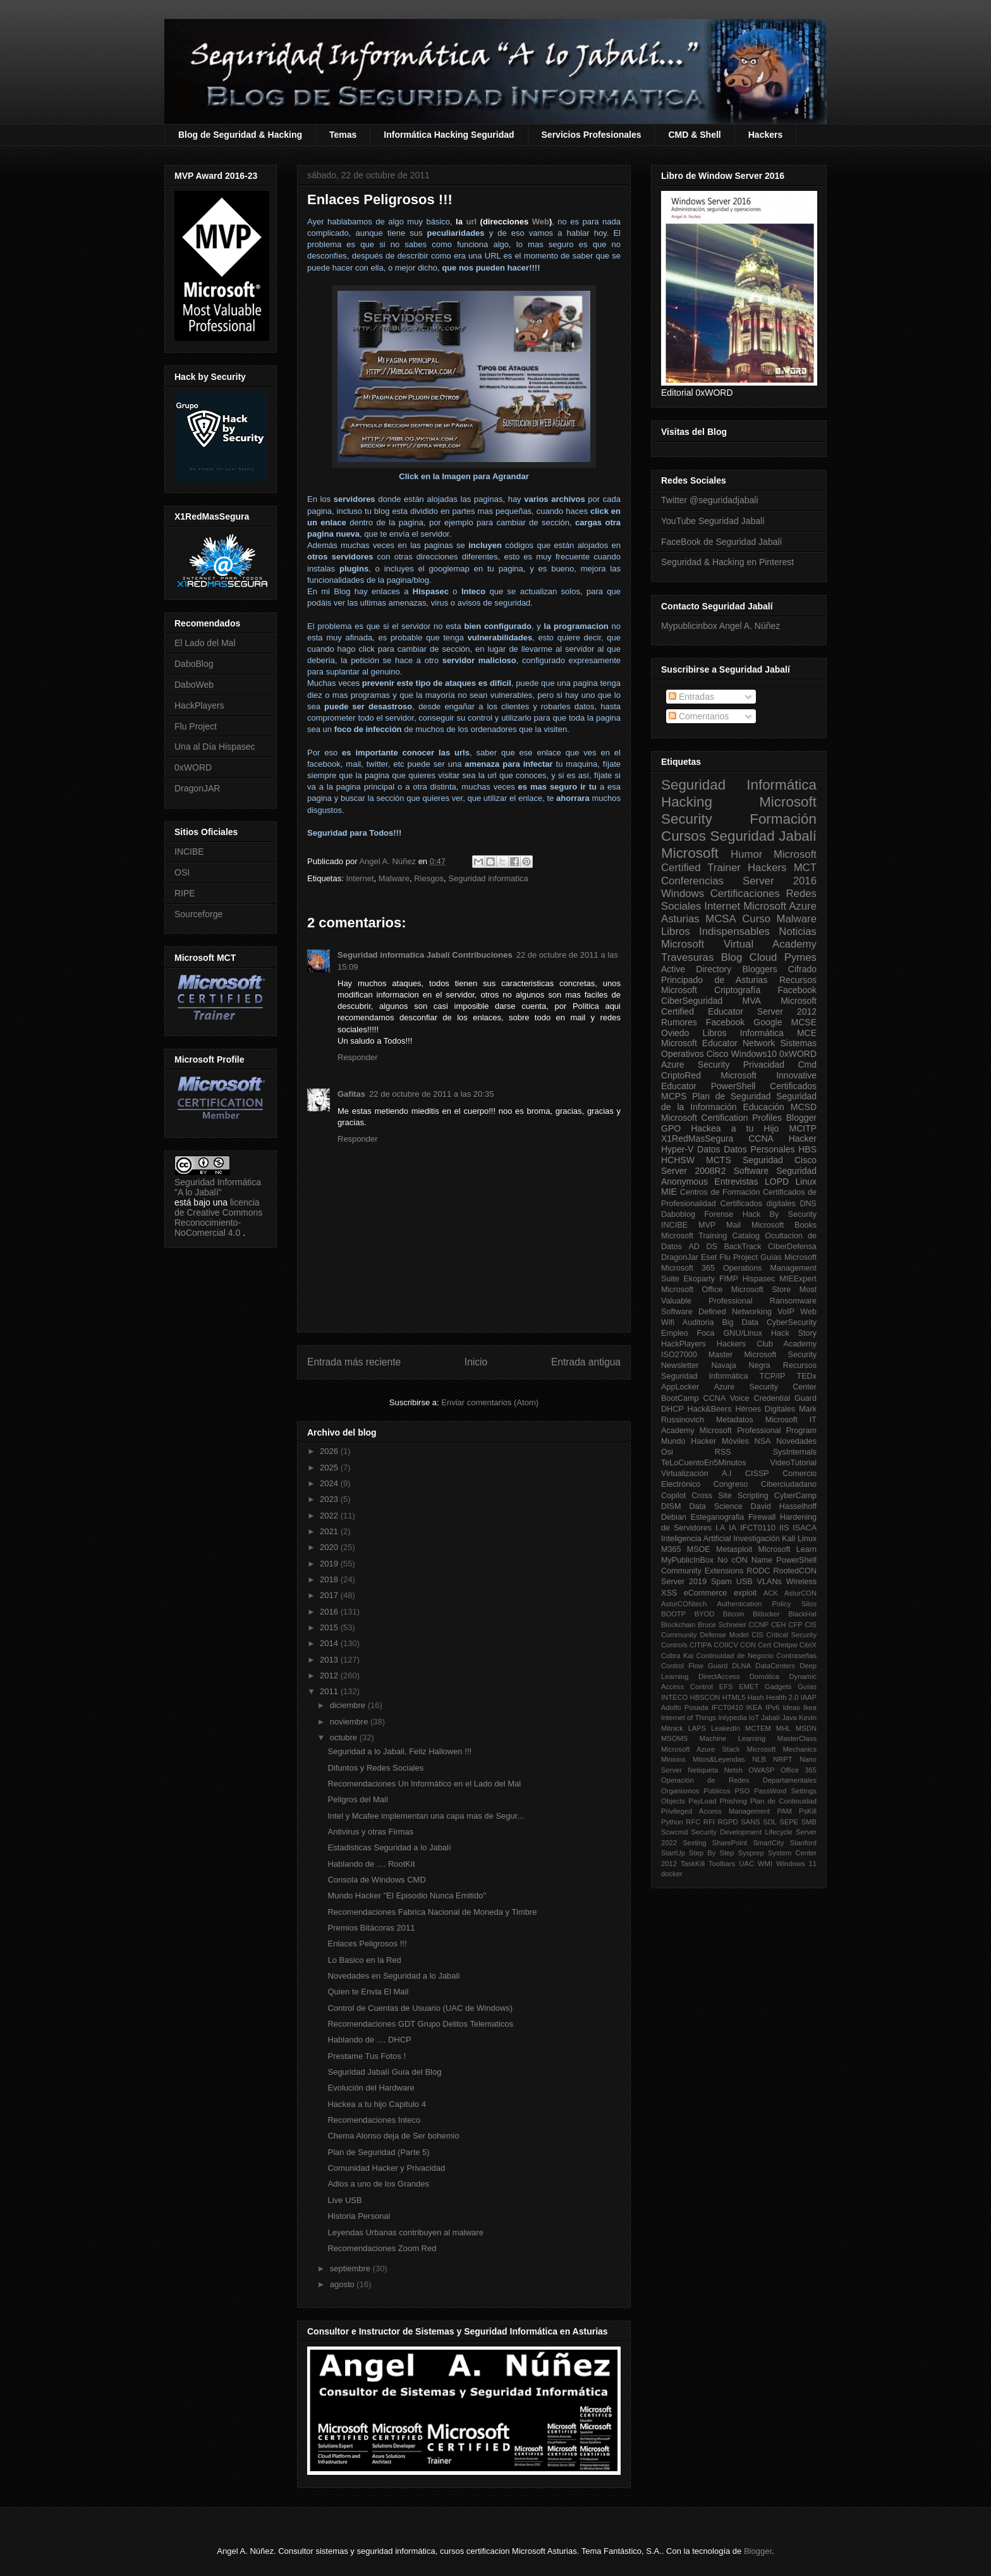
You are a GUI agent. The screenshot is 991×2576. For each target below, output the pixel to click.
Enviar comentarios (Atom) (489, 1402)
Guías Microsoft (788, 1257)
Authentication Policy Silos (767, 1604)
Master (720, 1354)
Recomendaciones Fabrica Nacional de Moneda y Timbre (432, 1912)
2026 (330, 1451)
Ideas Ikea (799, 1707)
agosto (343, 2284)
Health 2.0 (782, 1697)
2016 (330, 1611)
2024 (330, 1483)
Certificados (793, 1086)
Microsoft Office (691, 1289)
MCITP (803, 1128)
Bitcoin (734, 1614)
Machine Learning (732, 1738)
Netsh (733, 1770)
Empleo (674, 1333)
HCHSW (678, 1160)
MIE (669, 1192)
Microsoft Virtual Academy (739, 944)
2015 (330, 1627)
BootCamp (680, 1398)
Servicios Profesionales (591, 135)
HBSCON (705, 1697)
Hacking (686, 802)
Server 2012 (787, 1011)
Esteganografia (718, 1517)
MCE (807, 1033)
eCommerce (705, 1593)
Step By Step (711, 1853)
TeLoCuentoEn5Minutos (703, 1462)
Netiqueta (703, 1770)
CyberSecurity (792, 1322)
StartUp (673, 1853)
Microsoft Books (784, 1225)
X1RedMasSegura (697, 1138)
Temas (342, 135)
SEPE (788, 1822)
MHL (783, 1728)
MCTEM (758, 1728)
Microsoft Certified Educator (739, 1006)
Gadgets (778, 1686)
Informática (762, 1033)
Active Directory (696, 969)
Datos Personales (759, 1149)
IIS (784, 1527)
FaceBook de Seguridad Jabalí (721, 542)
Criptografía (737, 990)
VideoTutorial (793, 1462)
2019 (330, 1563)
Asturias (680, 919)
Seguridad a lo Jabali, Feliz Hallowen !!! (399, 1751)
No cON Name (744, 1560)
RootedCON (795, 1570)
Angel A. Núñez (388, 861)
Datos (708, 1149)
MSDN (806, 1728)
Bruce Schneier (722, 1624)
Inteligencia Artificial (696, 1538)
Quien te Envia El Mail (367, 1991)
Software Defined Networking (716, 1311)
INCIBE (189, 851)
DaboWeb (194, 685)
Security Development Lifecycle (742, 1832)
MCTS (718, 1160)
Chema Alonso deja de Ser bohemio (393, 2135)
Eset (709, 1257)
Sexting (694, 1843)
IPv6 (772, 1707)
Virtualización (684, 1473)
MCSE (804, 1022)
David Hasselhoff (784, 1506)
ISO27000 (679, 1354)
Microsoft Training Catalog (710, 1235)
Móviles (735, 1441)
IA (732, 1527)
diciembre (349, 1705)
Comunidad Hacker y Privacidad (386, 2168)
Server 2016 (780, 881)
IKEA (754, 1707)
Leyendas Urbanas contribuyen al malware (405, 2232)
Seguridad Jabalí (763, 836)
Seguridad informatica (488, 878)
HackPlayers (199, 705)
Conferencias (692, 881)
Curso (756, 919)
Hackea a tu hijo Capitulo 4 (376, 2104)
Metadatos (734, 1419)
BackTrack (742, 1246)
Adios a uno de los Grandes (378, 2183)
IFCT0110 (757, 1527)
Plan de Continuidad (783, 1801)
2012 (330, 1675)
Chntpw (786, 1645)
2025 (330, 1467)
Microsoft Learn (787, 1549)
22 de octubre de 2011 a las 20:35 (431, 1094)
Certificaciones (745, 894)
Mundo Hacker (688, 1441)
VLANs (769, 1581)
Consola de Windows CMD (376, 1879)
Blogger (801, 1118)
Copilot (673, 1495)
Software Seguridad (775, 1171)
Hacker (803, 1138)
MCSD (804, 1107)
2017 (330, 1595)
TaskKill (693, 1863)
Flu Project (195, 726)
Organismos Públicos (696, 1791)
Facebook (797, 990)
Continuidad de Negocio (735, 1655)
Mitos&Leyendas (719, 1759)
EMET (748, 1686)
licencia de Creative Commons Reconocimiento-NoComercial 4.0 (218, 1217)
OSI (182, 872)
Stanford (803, 1843)
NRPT (782, 1759)
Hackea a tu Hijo (735, 1128)
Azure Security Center (765, 1387)
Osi (667, 1452)
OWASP (761, 1770)
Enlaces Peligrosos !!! (366, 1943)
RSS (723, 1452)
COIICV (726, 1645)
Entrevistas (736, 1181)
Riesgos (429, 878)
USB (744, 1581)
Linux (806, 1181)
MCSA (720, 919)
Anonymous (684, 1181)
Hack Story (794, 1333)
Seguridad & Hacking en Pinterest (727, 562)
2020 (330, 1547)
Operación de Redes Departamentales (739, 1780)
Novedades (796, 1441)
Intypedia (732, 1717)
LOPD (777, 1181)
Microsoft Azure (780, 906)
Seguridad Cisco (780, 1160)
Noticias (798, 931)
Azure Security (695, 1064)
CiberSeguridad (691, 1001)
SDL (770, 1822)
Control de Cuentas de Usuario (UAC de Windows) (420, 2008)
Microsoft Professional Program (758, 1430)
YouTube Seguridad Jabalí (713, 521)
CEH (778, 1624)
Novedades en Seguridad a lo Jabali (393, 1976)
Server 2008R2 (693, 1171)
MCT (805, 868)
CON (748, 1645)
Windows (682, 894)
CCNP (759, 1624)
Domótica (764, 1676)
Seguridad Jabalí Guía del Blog (384, 2072)
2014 (330, 1643)
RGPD (727, 1822)
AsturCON (800, 1593)
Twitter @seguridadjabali (709, 500)
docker (672, 1873)
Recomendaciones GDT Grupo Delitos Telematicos (420, 2024)
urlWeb (504, 221)
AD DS (702, 1246)
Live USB (344, 2200)
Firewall (761, 1517)
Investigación (756, 1538)
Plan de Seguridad (731, 1096)
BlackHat (802, 1614)
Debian (673, 1517)
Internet (360, 878)
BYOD (705, 1614)
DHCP (672, 1409)
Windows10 (754, 1054)
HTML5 (734, 1697)
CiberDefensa (792, 1246)
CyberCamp (795, 1495)
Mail (733, 1225)
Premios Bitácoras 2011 (371, 1927)
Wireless (801, 1581)
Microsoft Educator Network (718, 1043)
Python (672, 1822)
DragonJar (679, 1257)
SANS (750, 1822)
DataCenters (775, 1666)
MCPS (673, 1096)
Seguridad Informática (739, 785)
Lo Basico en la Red (364, 1960)
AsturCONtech (684, 1604)
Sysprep (751, 1853)
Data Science (715, 1506)
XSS (669, 1593)
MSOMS (674, 1738)
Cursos (683, 836)
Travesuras (687, 957)
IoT (754, 1717)
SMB (809, 1822)
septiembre (351, 2268)
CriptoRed (681, 1075)
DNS (808, 1203)
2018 (330, 1579)
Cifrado (802, 969)
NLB (759, 1759)
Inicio (476, 1362)
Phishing (733, 1801)
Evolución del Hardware (370, 2087)
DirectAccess (718, 1676)
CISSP (757, 1473)
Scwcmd (674, 1832)
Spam (721, 1581)
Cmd (807, 1064)
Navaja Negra (740, 1365)
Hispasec (759, 1278)
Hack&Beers (710, 1409)
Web (808, 1311)
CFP (795, 1624)
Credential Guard (785, 1398)
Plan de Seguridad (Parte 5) (378, 2152)
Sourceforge (198, 914)
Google (767, 1022)
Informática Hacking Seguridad (449, 135)
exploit (745, 1593)
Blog (732, 957)
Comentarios (699, 716)
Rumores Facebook (703, 1022)
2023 (330, 1499)
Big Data (740, 1322)
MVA (752, 1001)
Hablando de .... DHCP (369, 2039)
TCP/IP (773, 1376)
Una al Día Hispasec (214, 747)
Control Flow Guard (694, 1666)
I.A (720, 1527)
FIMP (728, 1278)
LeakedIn (725, 1728)
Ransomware (793, 1301)
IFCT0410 (727, 1707)
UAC (746, 1863)
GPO (671, 1128)
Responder (357, 1057)
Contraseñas (797, 1655)
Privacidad (763, 1064)
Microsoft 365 (688, 1268)
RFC (693, 1822)
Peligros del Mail (357, 1799)
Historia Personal (358, 2216)
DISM (671, 1506)
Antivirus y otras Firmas (370, 1831)
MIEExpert (798, 1278)
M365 (671, 1549)
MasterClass (797, 1738)
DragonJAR (197, 788)
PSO (742, 1791)
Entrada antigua (586, 1362)
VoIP (785, 1311)
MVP (706, 1225)
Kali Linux (799, 1538)
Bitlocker (766, 1614)
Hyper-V (677, 1149)
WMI (765, 1863)
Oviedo (675, 1033)
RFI (709, 1822)
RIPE (184, 893)
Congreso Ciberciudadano (765, 1484)
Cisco (718, 1054)
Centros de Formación (720, 1192)
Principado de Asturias (714, 980)
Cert (764, 1645)
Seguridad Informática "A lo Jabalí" (217, 1187)
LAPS (697, 1728)
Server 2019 (684, 1581)
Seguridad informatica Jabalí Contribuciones (425, 955)
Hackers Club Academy (767, 1344)
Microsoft (690, 853)
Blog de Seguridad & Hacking (240, 135)
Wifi (667, 1322)
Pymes (800, 957)
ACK (770, 1593)
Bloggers (759, 969)
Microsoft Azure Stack (700, 1749)
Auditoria (698, 1322)
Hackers (765, 135)
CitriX (808, 1645)
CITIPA (701, 1645)
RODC (758, 1570)
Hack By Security (780, 1214)
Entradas (691, 697)
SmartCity (768, 1843)
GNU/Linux (743, 1333)
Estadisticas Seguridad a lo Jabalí (389, 1847)
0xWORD (193, 767)
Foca (706, 1333)
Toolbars (721, 1863)
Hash (756, 1697)
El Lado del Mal (205, 643)
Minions (673, 1759)
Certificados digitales (757, 1203)
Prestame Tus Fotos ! (366, 2056)
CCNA (761, 1138)
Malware (394, 878)
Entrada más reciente (354, 1362)
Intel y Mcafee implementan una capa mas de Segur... (425, 1816)
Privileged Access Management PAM (726, 1811)
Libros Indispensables (715, 931)
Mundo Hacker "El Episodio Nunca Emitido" (406, 1895)
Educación (763, 1107)
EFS (726, 1686)
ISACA (805, 1527)
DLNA (741, 1666)
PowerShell (733, 1086)
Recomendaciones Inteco (373, 2120)
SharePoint (729, 1843)
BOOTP (673, 1614)
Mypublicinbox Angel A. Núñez (720, 626)
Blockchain (678, 1624)
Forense (718, 1214)
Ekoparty (699, 1278)
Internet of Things (688, 1717)
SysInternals (795, 1452)
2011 (330, 1691)
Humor (746, 854)
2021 (330, 1531)
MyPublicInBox (687, 1560)
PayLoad (702, 1801)
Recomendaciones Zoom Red (381, 2248)
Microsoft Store (761, 1289)
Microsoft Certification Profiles (721, 1118)
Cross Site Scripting (730, 1495)
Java (789, 1717)
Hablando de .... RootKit (371, 1864)
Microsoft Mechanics (782, 1749)
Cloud (763, 957)
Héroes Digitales (765, 1409)
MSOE (698, 1549)
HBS (807, 1149)
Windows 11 (796, 1863)
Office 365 (799, 1770)
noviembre (350, 1721)
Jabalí (770, 1717)
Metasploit (734, 1549)
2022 (330, 1515)
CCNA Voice (726, 1398)
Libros (714, 1033)
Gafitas (351, 1094)
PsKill (808, 1811)
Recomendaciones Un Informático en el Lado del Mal (424, 1783)
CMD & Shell (695, 135)
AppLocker (680, 1387)
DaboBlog (194, 664)
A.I (726, 1473)
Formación (783, 819)
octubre (345, 1737)
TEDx (807, 1376)
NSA (763, 1441)
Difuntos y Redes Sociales (375, 1768)
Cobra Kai (677, 1655)
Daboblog (678, 1214)
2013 (330, 1659)
